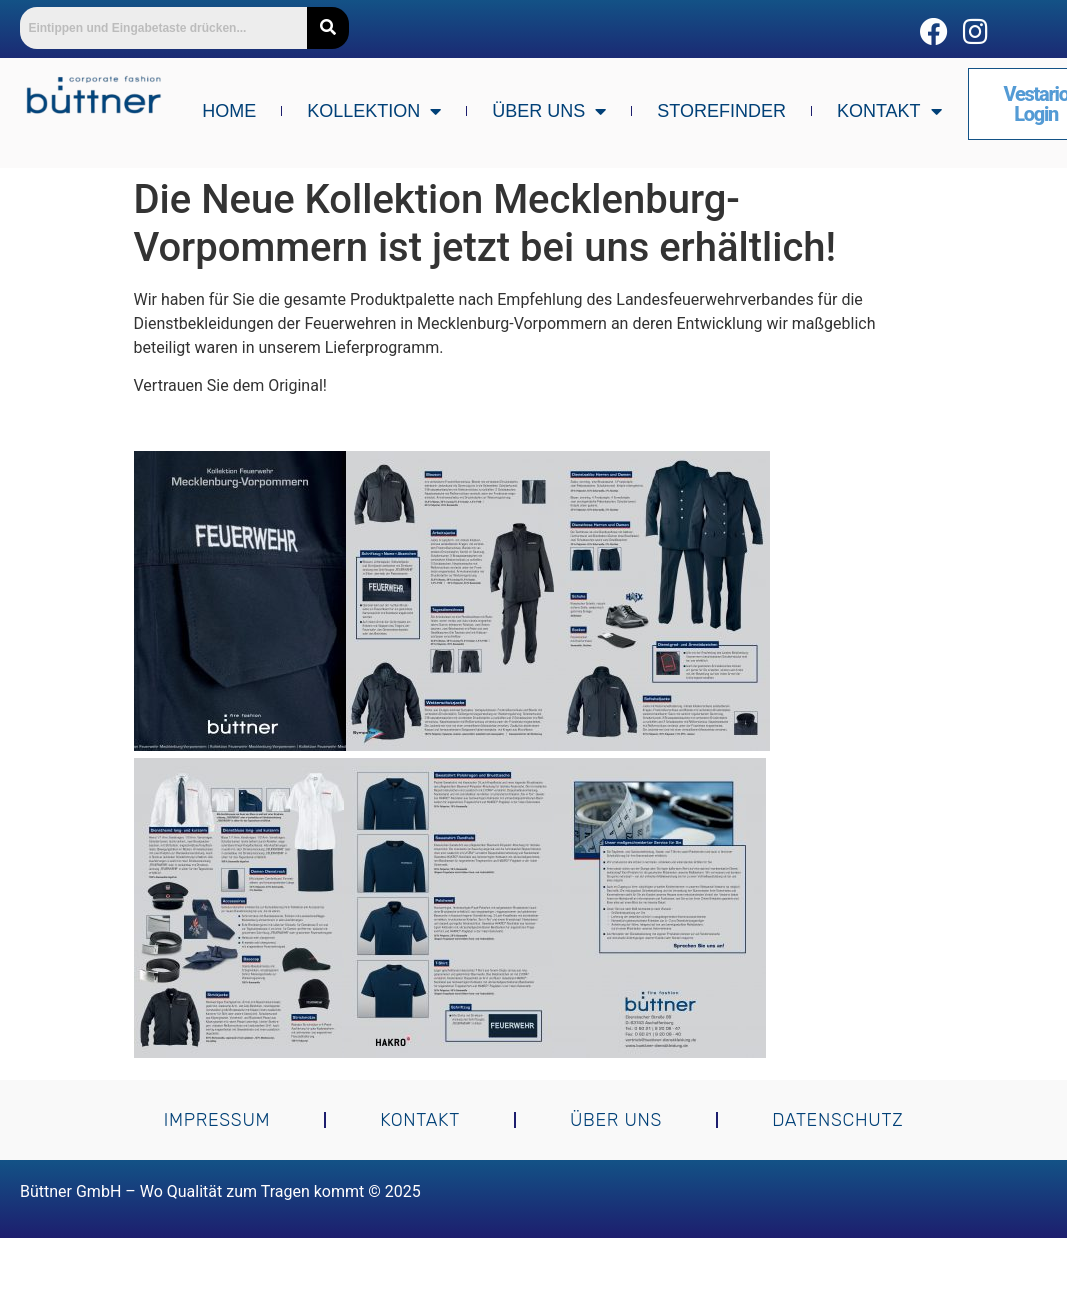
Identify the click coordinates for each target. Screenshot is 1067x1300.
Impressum (217, 1120)
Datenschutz (837, 1120)
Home (229, 111)
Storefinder (721, 111)
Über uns (549, 111)
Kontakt (889, 111)
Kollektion (374, 111)
